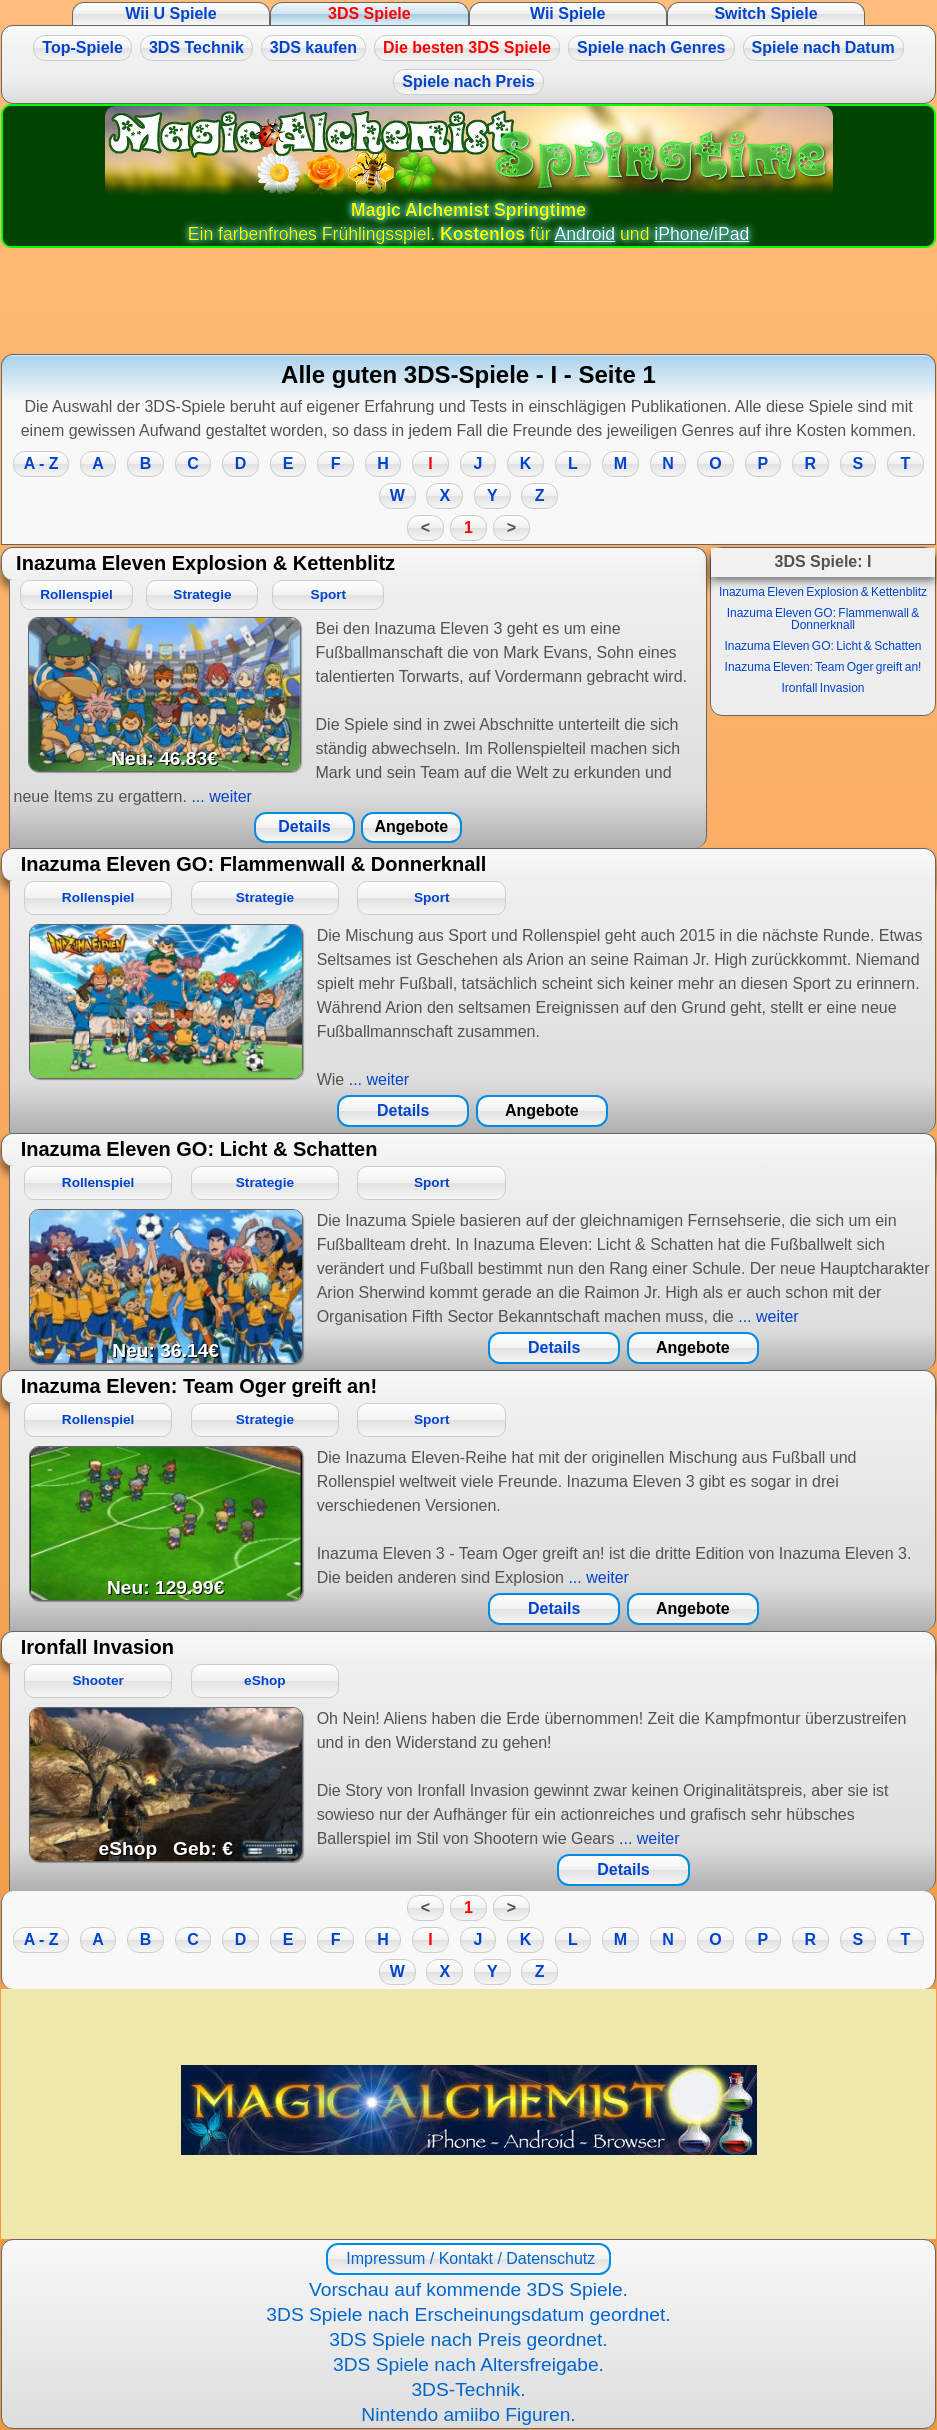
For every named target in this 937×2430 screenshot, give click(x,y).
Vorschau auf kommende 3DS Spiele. (468, 2289)
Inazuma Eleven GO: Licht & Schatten (822, 646)
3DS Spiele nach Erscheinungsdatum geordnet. (468, 2314)
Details (304, 826)
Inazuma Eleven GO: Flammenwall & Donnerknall (823, 619)
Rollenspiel (76, 594)
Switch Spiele (765, 13)
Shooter (97, 1680)
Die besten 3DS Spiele (467, 47)
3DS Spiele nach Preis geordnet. (468, 2339)
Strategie (202, 594)
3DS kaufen (313, 47)
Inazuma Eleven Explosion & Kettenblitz (823, 592)
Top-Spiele (82, 47)
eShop (265, 1680)
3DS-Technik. (468, 2389)
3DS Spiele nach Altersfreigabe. (468, 2364)
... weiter (219, 796)
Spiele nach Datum (823, 47)
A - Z (41, 463)
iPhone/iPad (701, 234)
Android (585, 234)
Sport (329, 594)
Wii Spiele (567, 13)
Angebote (411, 826)
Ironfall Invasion (822, 688)
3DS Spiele (369, 13)
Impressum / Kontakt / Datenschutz (468, 2258)
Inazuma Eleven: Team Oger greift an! (823, 667)
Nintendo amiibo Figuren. (468, 2414)
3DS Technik (196, 47)
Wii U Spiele (170, 13)
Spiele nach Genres (651, 47)
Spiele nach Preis (468, 81)
